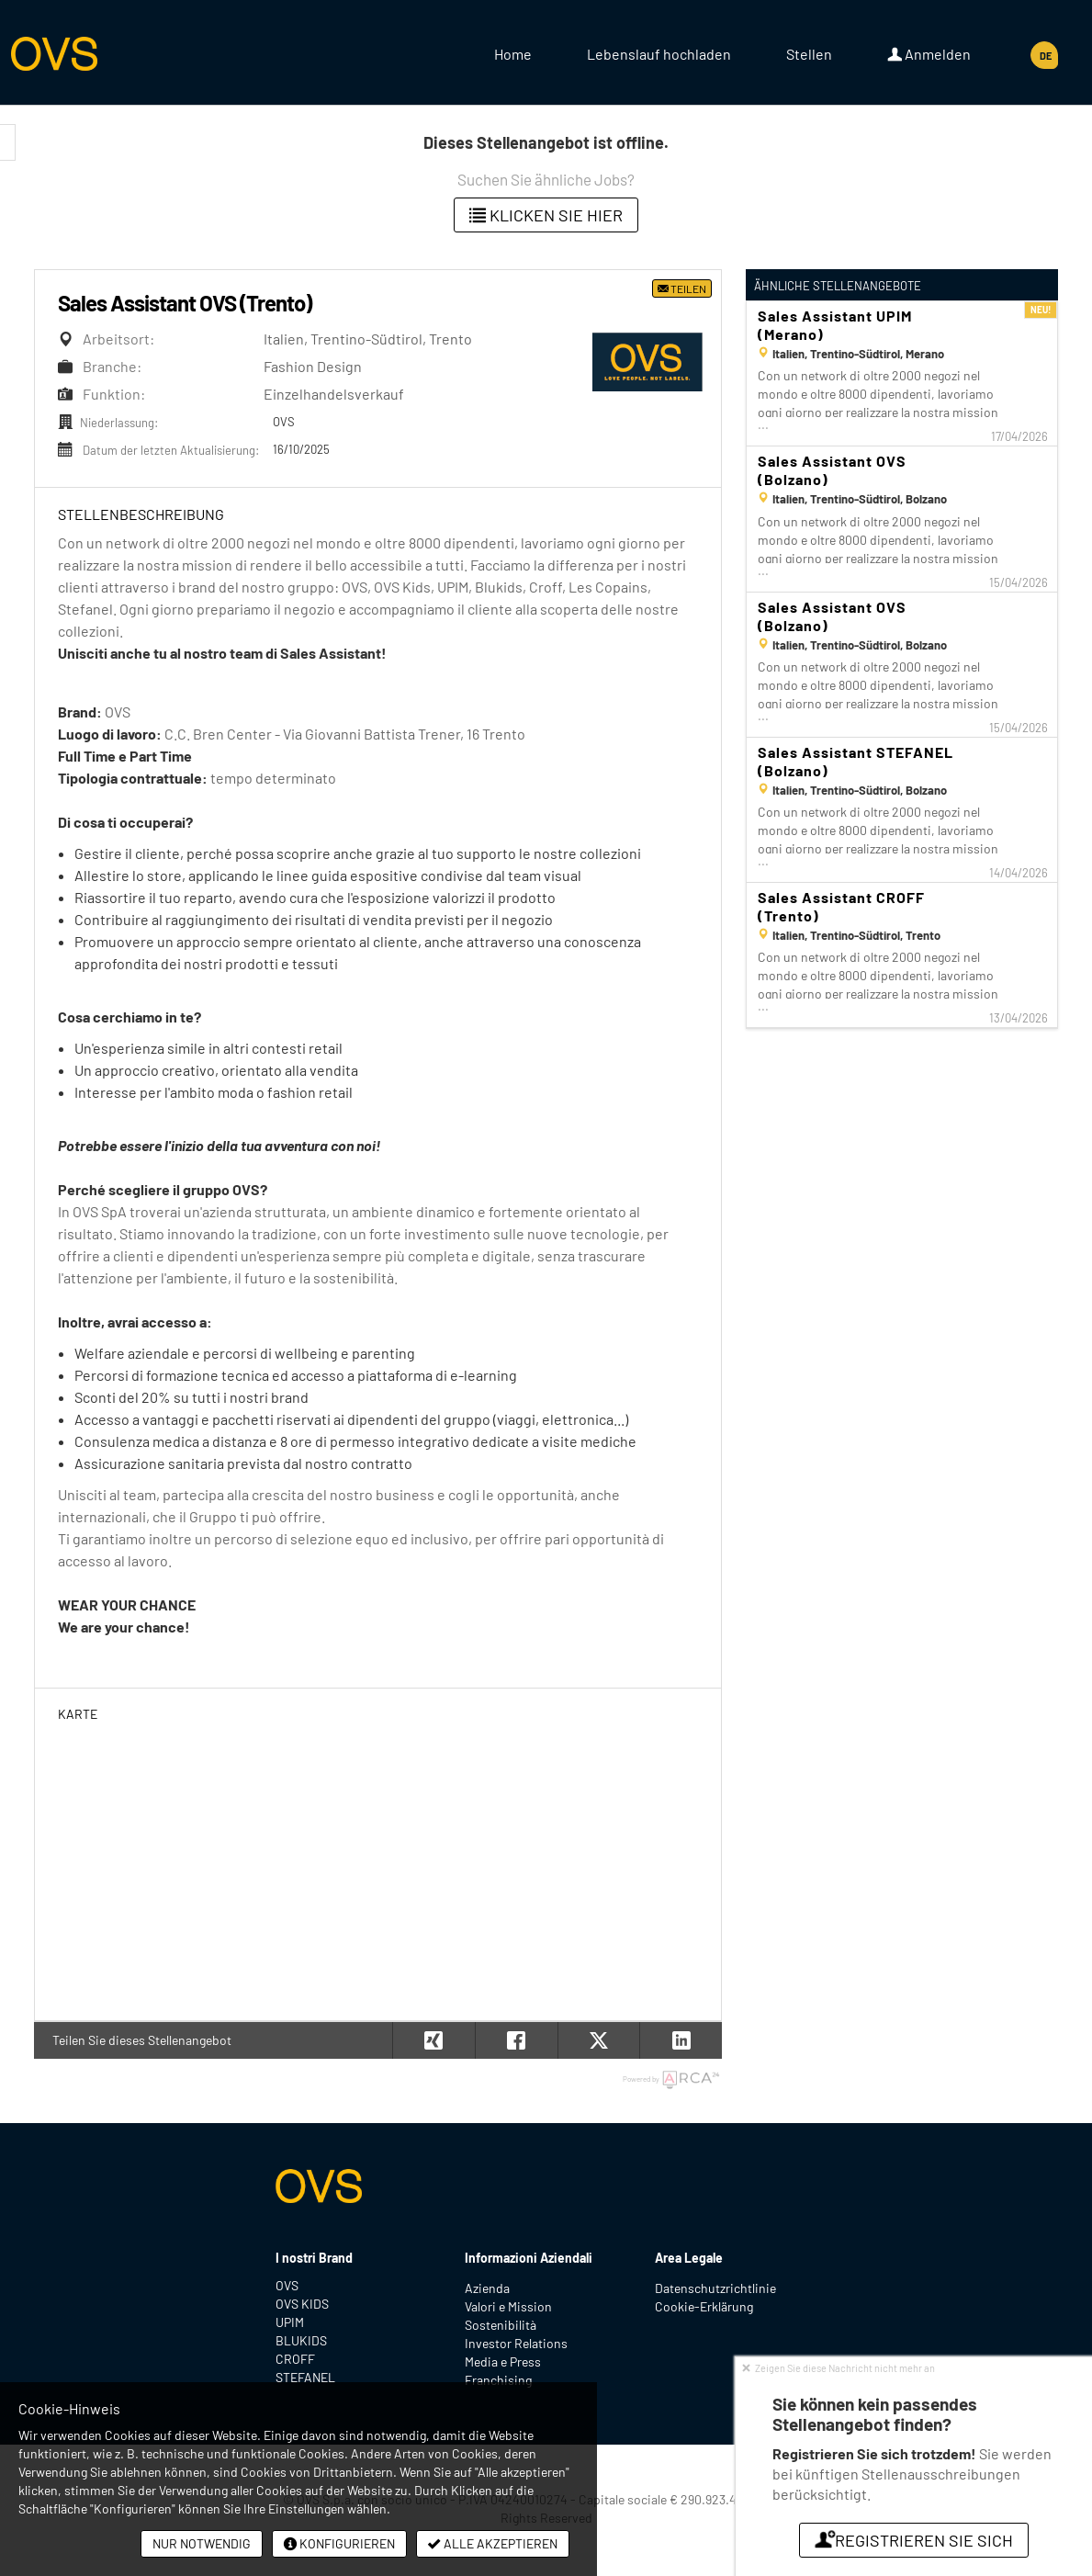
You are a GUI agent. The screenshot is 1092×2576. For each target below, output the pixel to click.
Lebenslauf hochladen (659, 53)
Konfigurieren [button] (339, 2543)
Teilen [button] (682, 288)
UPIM (290, 2322)
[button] (680, 2040)
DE (1046, 56)
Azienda (487, 2288)
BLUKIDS (301, 2340)
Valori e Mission (508, 2306)
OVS (287, 2285)
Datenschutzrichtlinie (715, 2288)
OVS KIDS (302, 2303)
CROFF (295, 2359)
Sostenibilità (500, 2325)
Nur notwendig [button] (201, 2543)
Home (513, 53)
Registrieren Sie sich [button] (914, 2540)
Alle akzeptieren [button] (492, 2543)
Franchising (498, 2380)
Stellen (809, 53)
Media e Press (503, 2361)
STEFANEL (305, 2377)
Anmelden (929, 54)
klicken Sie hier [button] (546, 215)
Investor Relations (516, 2343)
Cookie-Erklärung (704, 2306)
